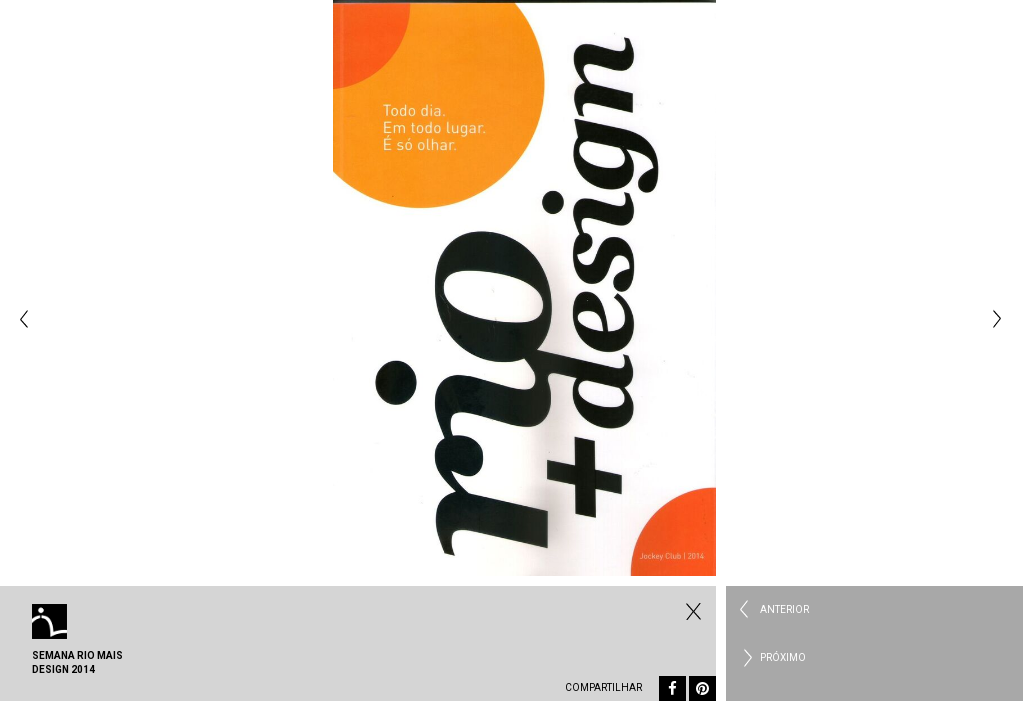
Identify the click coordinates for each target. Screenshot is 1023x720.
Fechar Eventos (691, 611)
